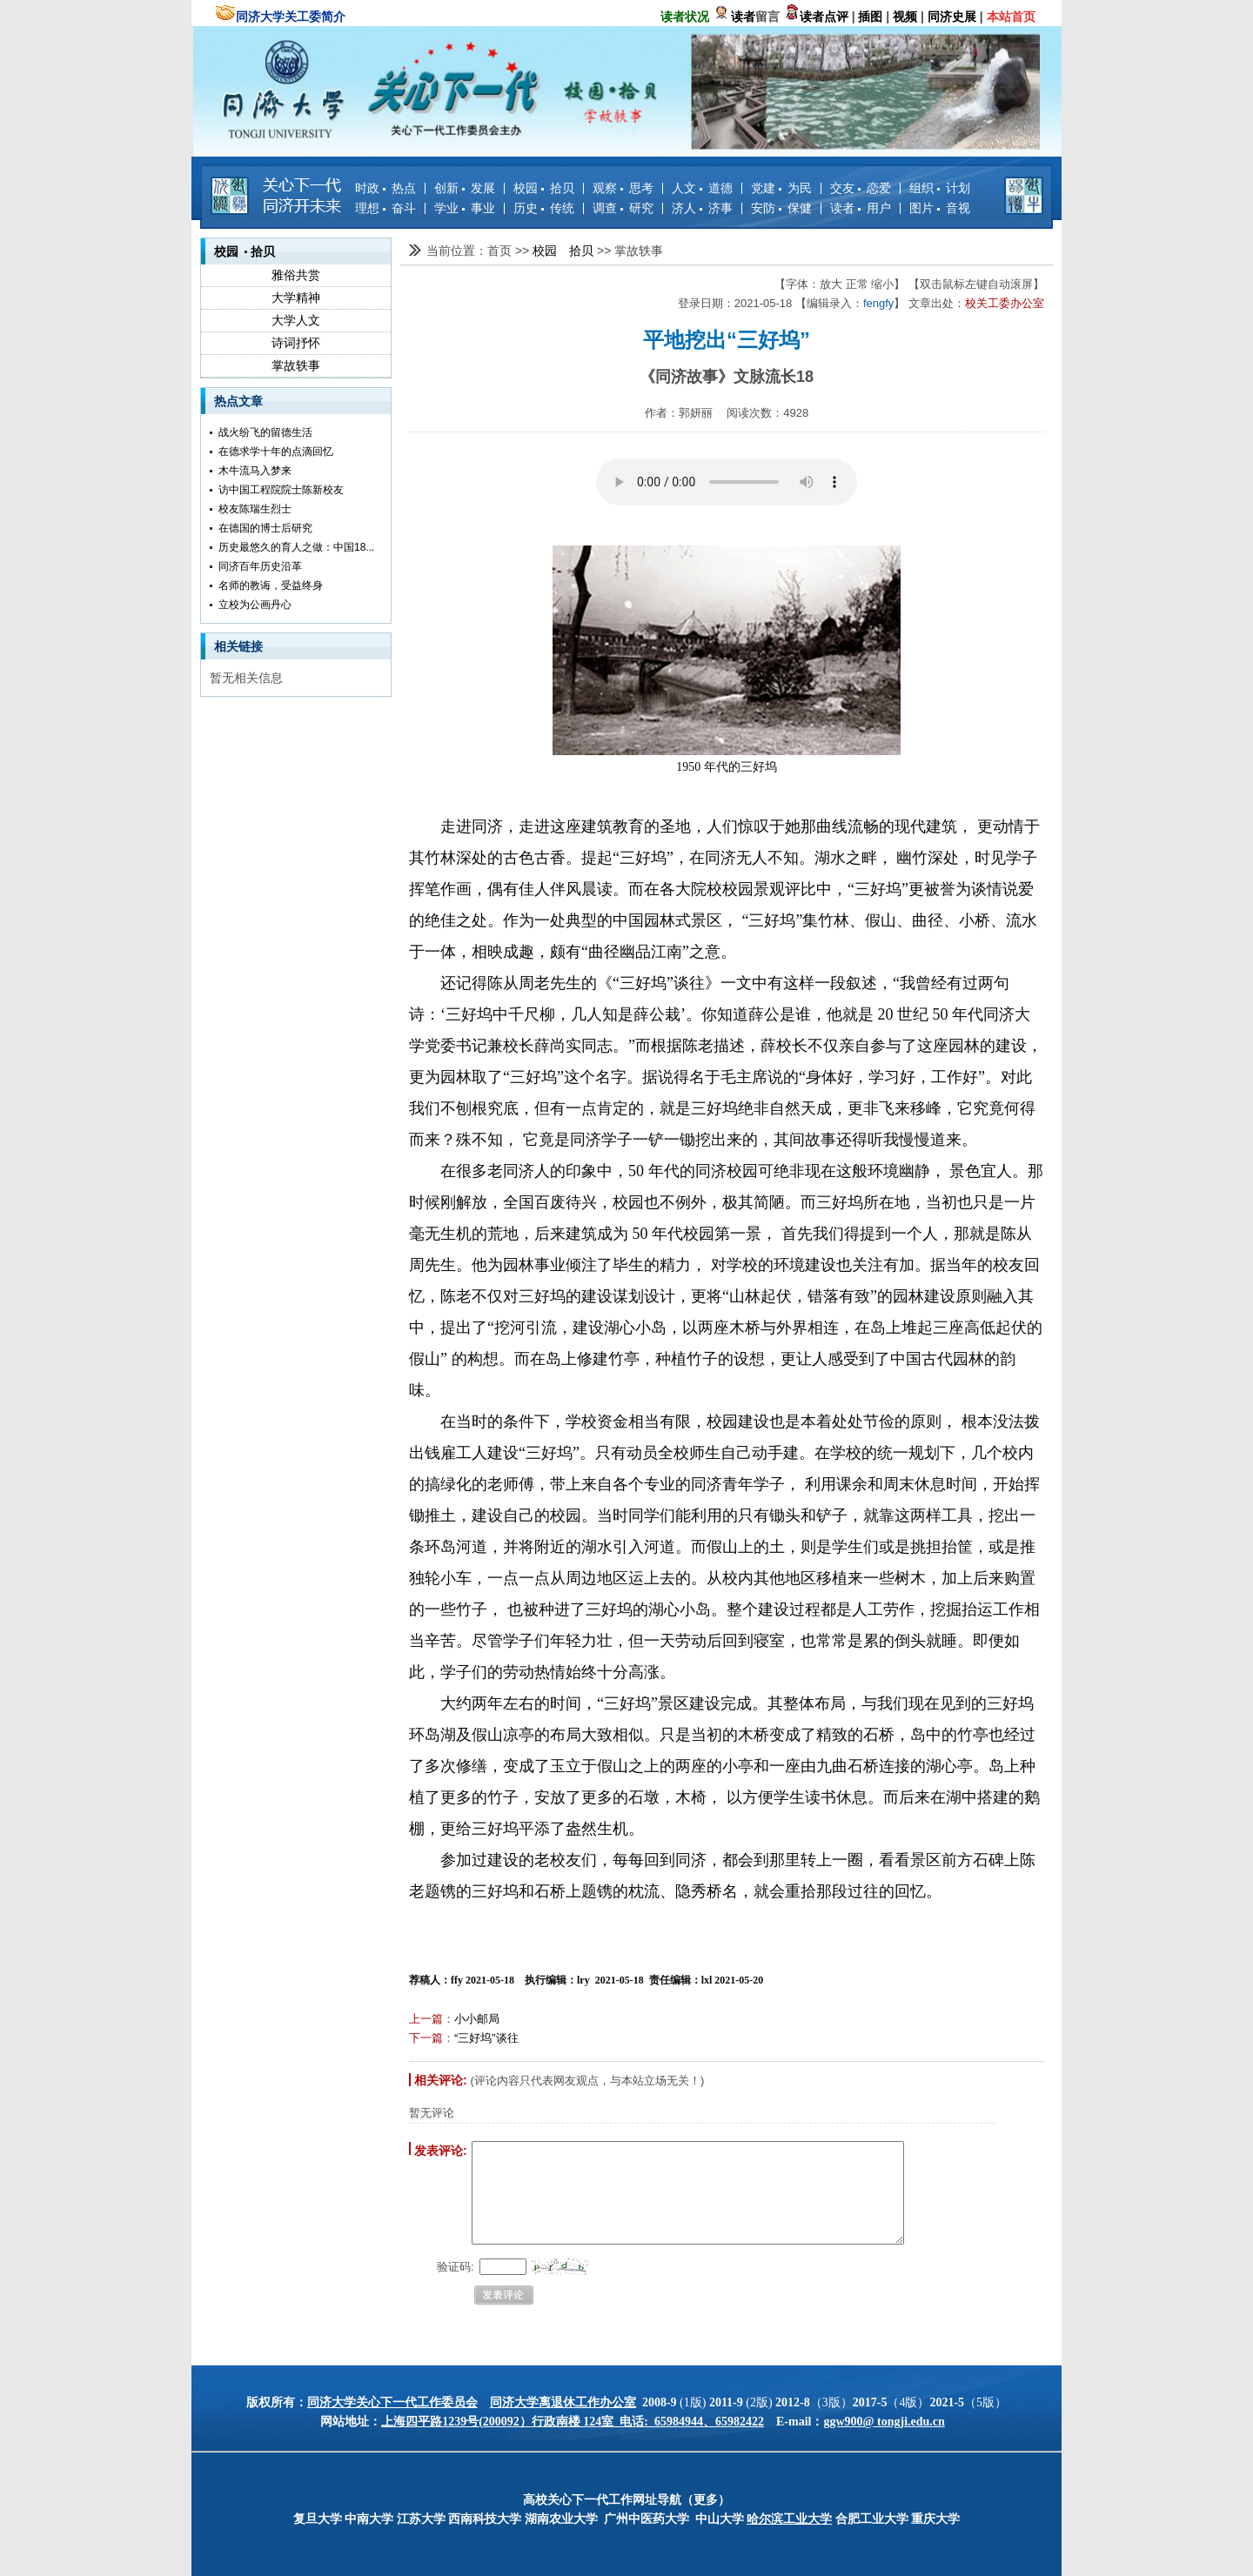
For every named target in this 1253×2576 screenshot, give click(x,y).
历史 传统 (543, 208)
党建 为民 (781, 188)
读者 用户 (860, 208)
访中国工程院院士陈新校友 (281, 490)
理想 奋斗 (385, 208)
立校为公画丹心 (254, 605)
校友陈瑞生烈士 (254, 509)
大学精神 (295, 297)
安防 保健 (781, 208)
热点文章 (238, 401)
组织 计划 (939, 188)
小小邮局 (476, 2018)
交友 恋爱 (860, 188)
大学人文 (295, 320)
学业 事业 (464, 208)
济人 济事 (702, 208)
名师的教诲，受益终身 (270, 585)
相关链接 (238, 646)
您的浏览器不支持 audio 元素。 (726, 481)
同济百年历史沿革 (260, 566)
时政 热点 (385, 188)
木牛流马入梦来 (254, 471)
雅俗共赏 (295, 275)
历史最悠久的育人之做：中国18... (296, 547)
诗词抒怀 (295, 343)
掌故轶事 (295, 365)
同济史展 (952, 16)
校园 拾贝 (543, 188)
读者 (743, 16)
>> (524, 251)
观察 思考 (623, 188)
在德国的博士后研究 (265, 528)
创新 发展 (464, 188)
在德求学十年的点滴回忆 (275, 451)
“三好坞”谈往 (486, 2037)
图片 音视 (939, 208)
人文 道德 (702, 188)
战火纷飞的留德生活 (265, 432)
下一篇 (426, 2037)
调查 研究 (623, 208)
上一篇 (426, 2018)
